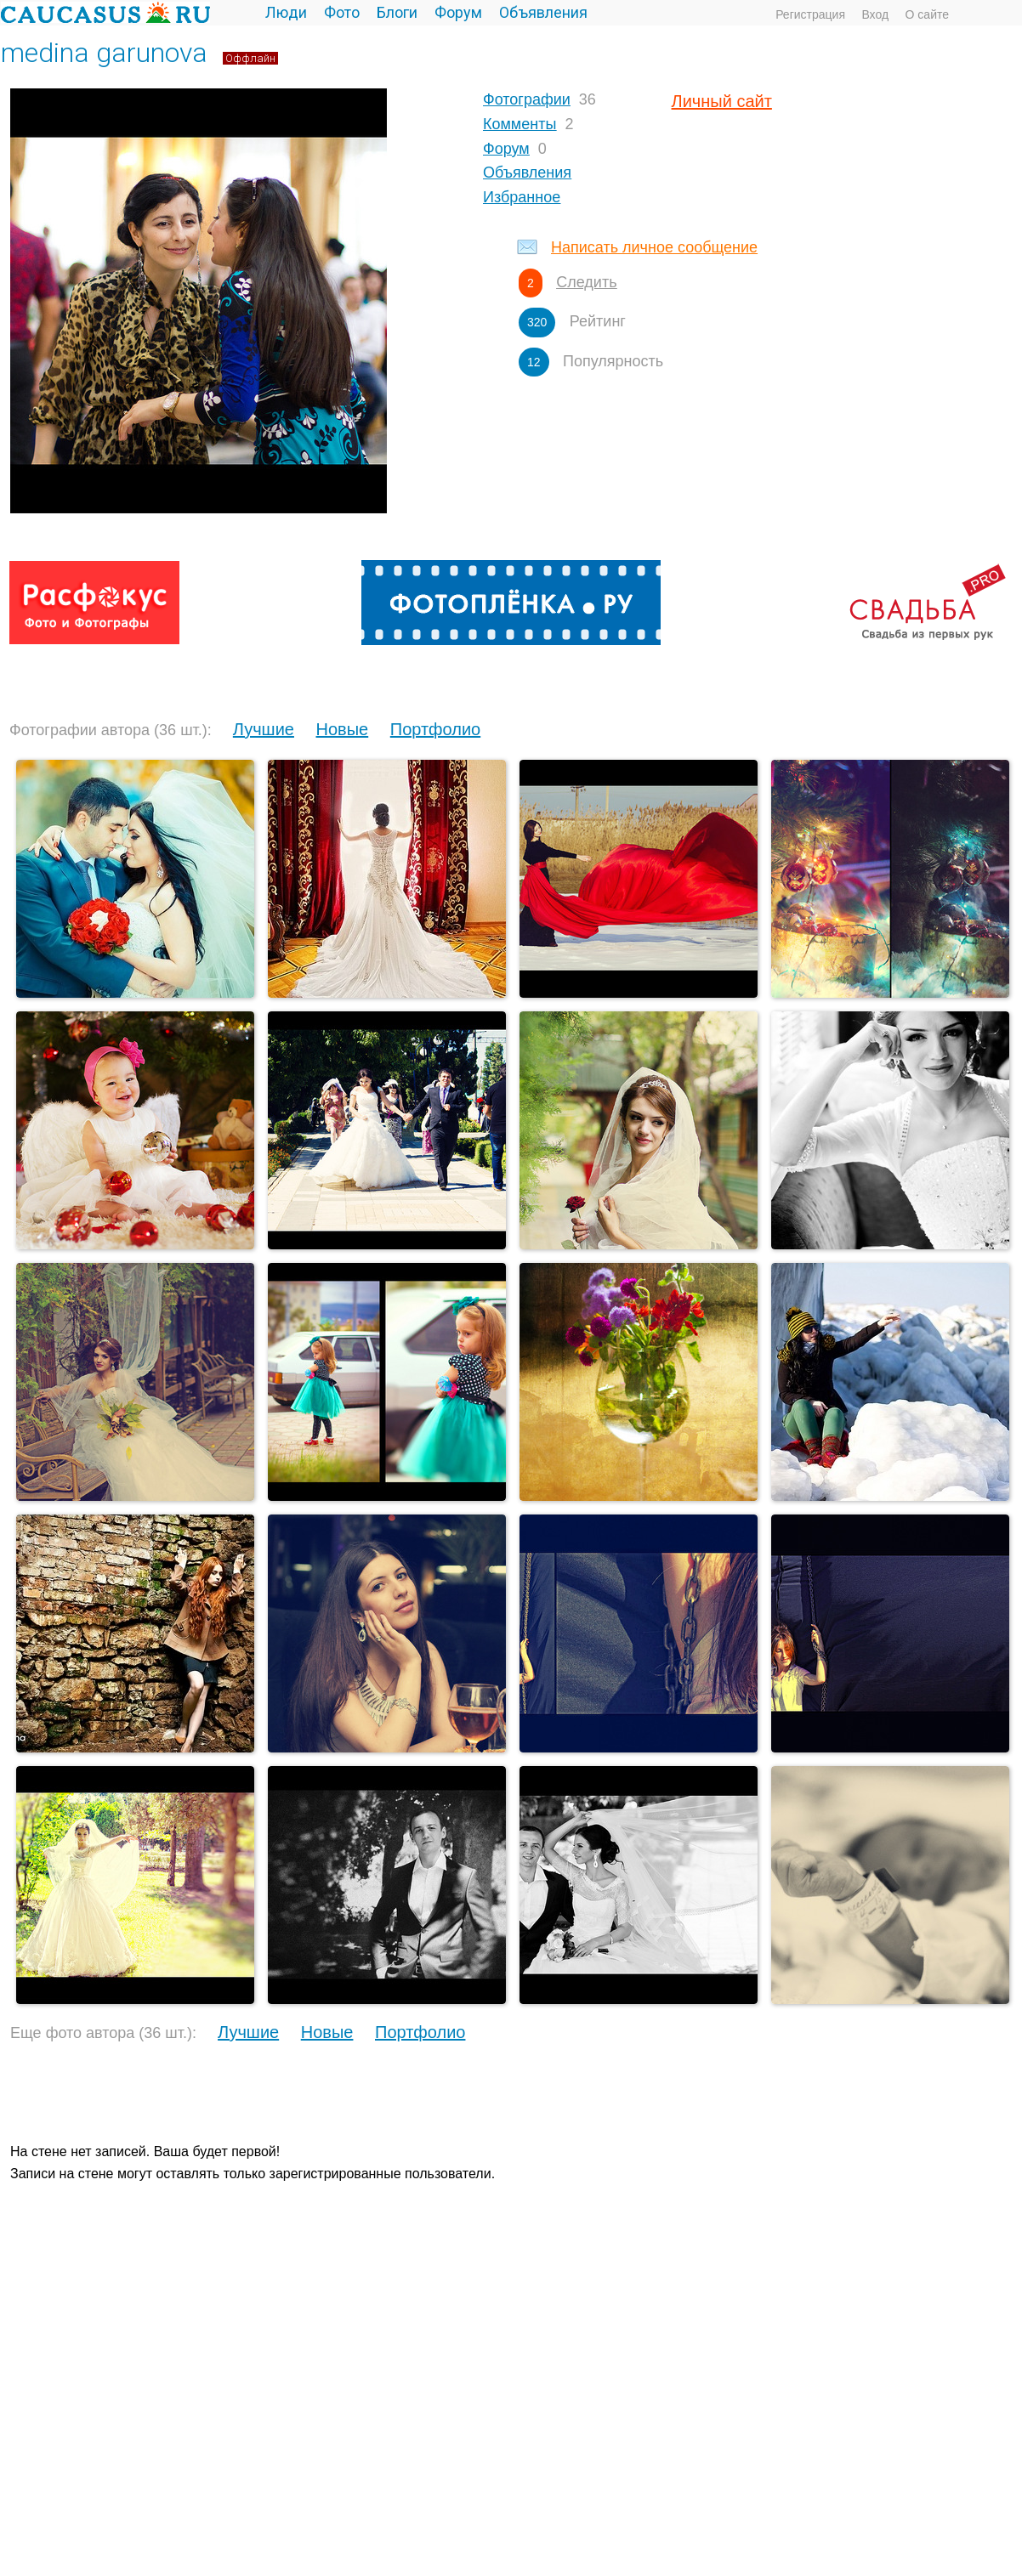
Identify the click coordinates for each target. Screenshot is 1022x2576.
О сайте (927, 14)
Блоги (397, 12)
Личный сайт (722, 101)
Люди (286, 12)
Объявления (543, 12)
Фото (342, 12)
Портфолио (435, 729)
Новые (342, 729)
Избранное (521, 197)
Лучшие (263, 729)
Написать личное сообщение (654, 247)
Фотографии (527, 99)
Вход (875, 14)
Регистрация (810, 14)
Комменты (519, 124)
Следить (586, 282)
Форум (458, 12)
